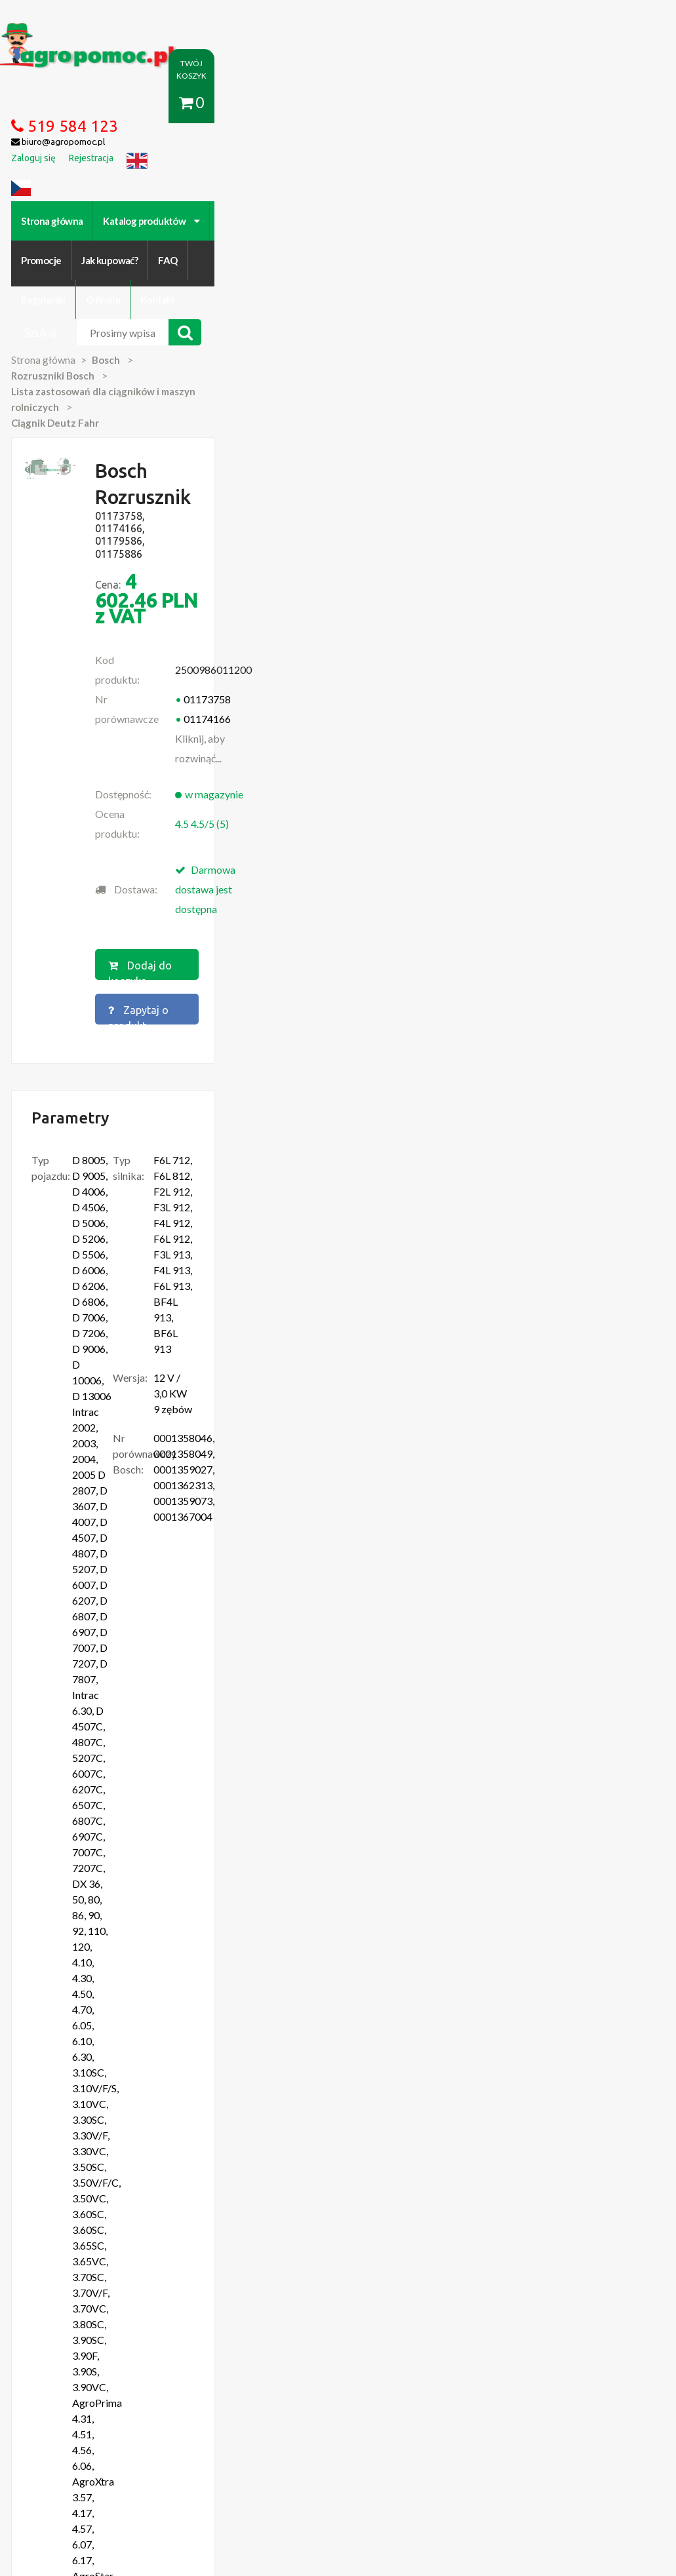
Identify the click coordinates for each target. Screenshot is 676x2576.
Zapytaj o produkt (483, 589)
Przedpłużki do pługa (86, 2224)
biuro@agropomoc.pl (586, 2198)
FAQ (388, 164)
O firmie (500, 164)
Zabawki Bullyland (80, 2211)
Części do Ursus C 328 (89, 2263)
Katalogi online (455, 2426)
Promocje (262, 164)
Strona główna (75, 164)
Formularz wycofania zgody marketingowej (131, 2439)
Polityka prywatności (368, 2426)
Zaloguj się (218, 2426)
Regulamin (441, 164)
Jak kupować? (331, 164)
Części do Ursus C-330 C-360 (102, 2171)
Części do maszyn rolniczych (558, 2426)
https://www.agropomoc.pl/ (67, 30)
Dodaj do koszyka (345, 589)
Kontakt (555, 164)
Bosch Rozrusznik (105, 1719)
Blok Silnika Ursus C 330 (92, 2237)
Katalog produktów (174, 164)
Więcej (95, 1799)
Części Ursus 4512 (81, 2250)
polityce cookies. (360, 2324)
